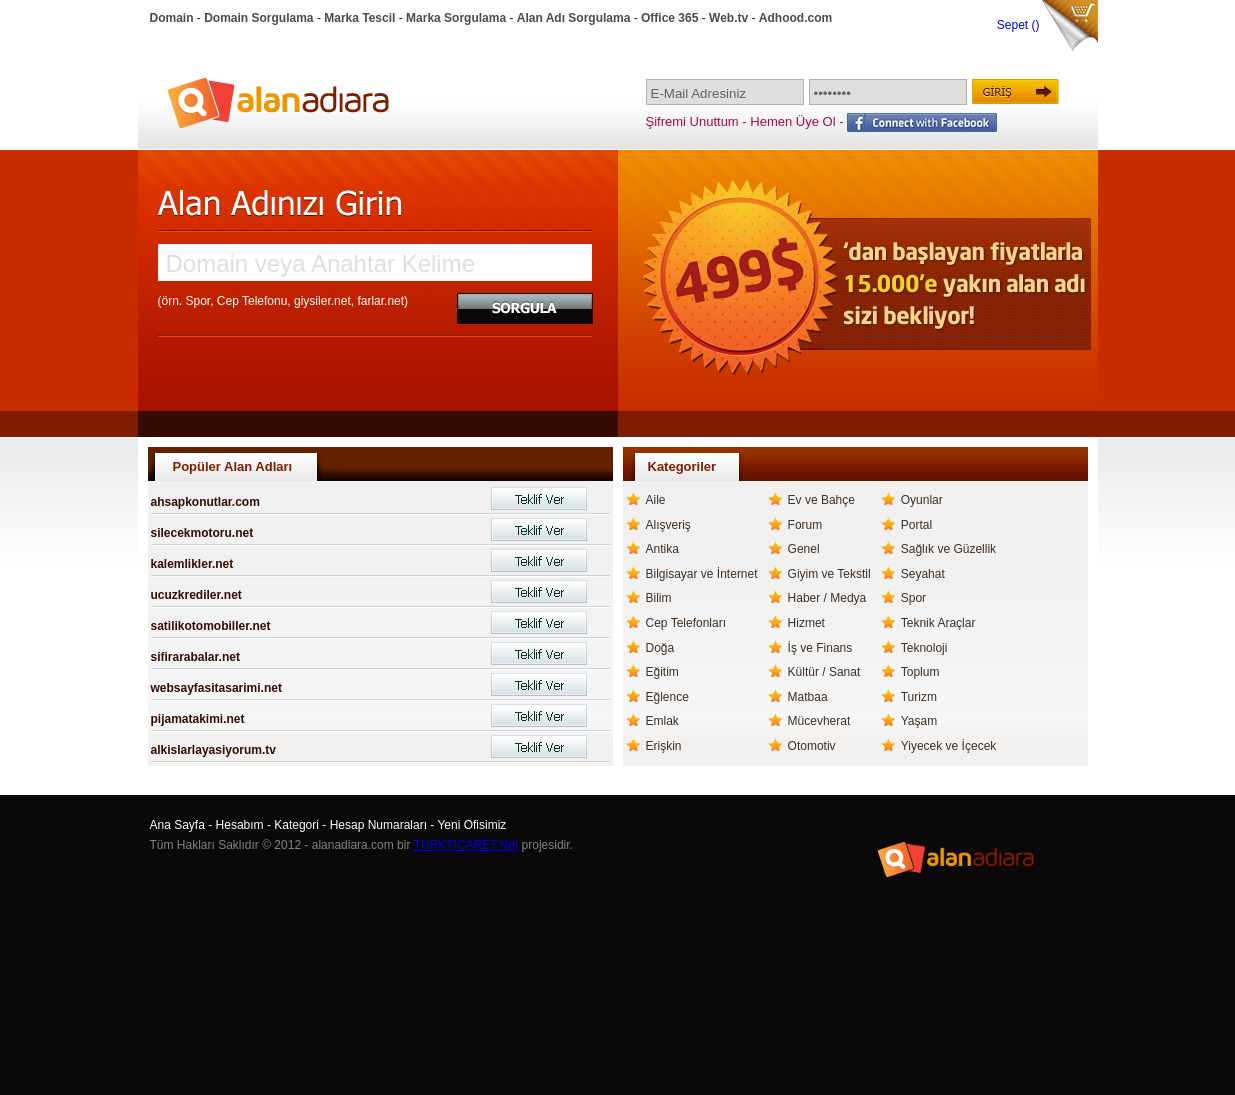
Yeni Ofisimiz (471, 825)
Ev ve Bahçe (821, 500)
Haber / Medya (827, 598)
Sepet (1014, 25)
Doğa (660, 648)
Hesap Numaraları (378, 825)
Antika (662, 549)
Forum (805, 525)
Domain (172, 18)
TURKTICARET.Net (466, 845)
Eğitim (662, 672)
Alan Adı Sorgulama (574, 18)
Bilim (659, 598)
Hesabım (240, 825)
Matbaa (808, 697)
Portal (916, 525)
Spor (913, 598)
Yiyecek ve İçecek (949, 746)
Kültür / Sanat (824, 672)
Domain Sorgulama (258, 18)
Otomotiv (812, 746)
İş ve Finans (820, 648)
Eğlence (667, 697)
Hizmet (806, 623)
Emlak (662, 721)
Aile (656, 500)
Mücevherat (819, 721)
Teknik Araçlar (938, 623)
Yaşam (919, 721)
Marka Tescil (359, 18)
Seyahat (923, 574)
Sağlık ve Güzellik (948, 549)
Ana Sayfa (177, 825)
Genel (804, 549)
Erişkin (664, 746)
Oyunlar (922, 500)
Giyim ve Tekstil (829, 574)
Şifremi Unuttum (692, 121)
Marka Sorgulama (456, 18)
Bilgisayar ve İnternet (702, 574)
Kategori (296, 825)
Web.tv (728, 18)
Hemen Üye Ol (792, 121)
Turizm (919, 697)
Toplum (920, 672)
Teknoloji (924, 648)
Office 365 (669, 18)
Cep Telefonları (686, 623)
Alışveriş (668, 525)
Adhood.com (795, 18)
